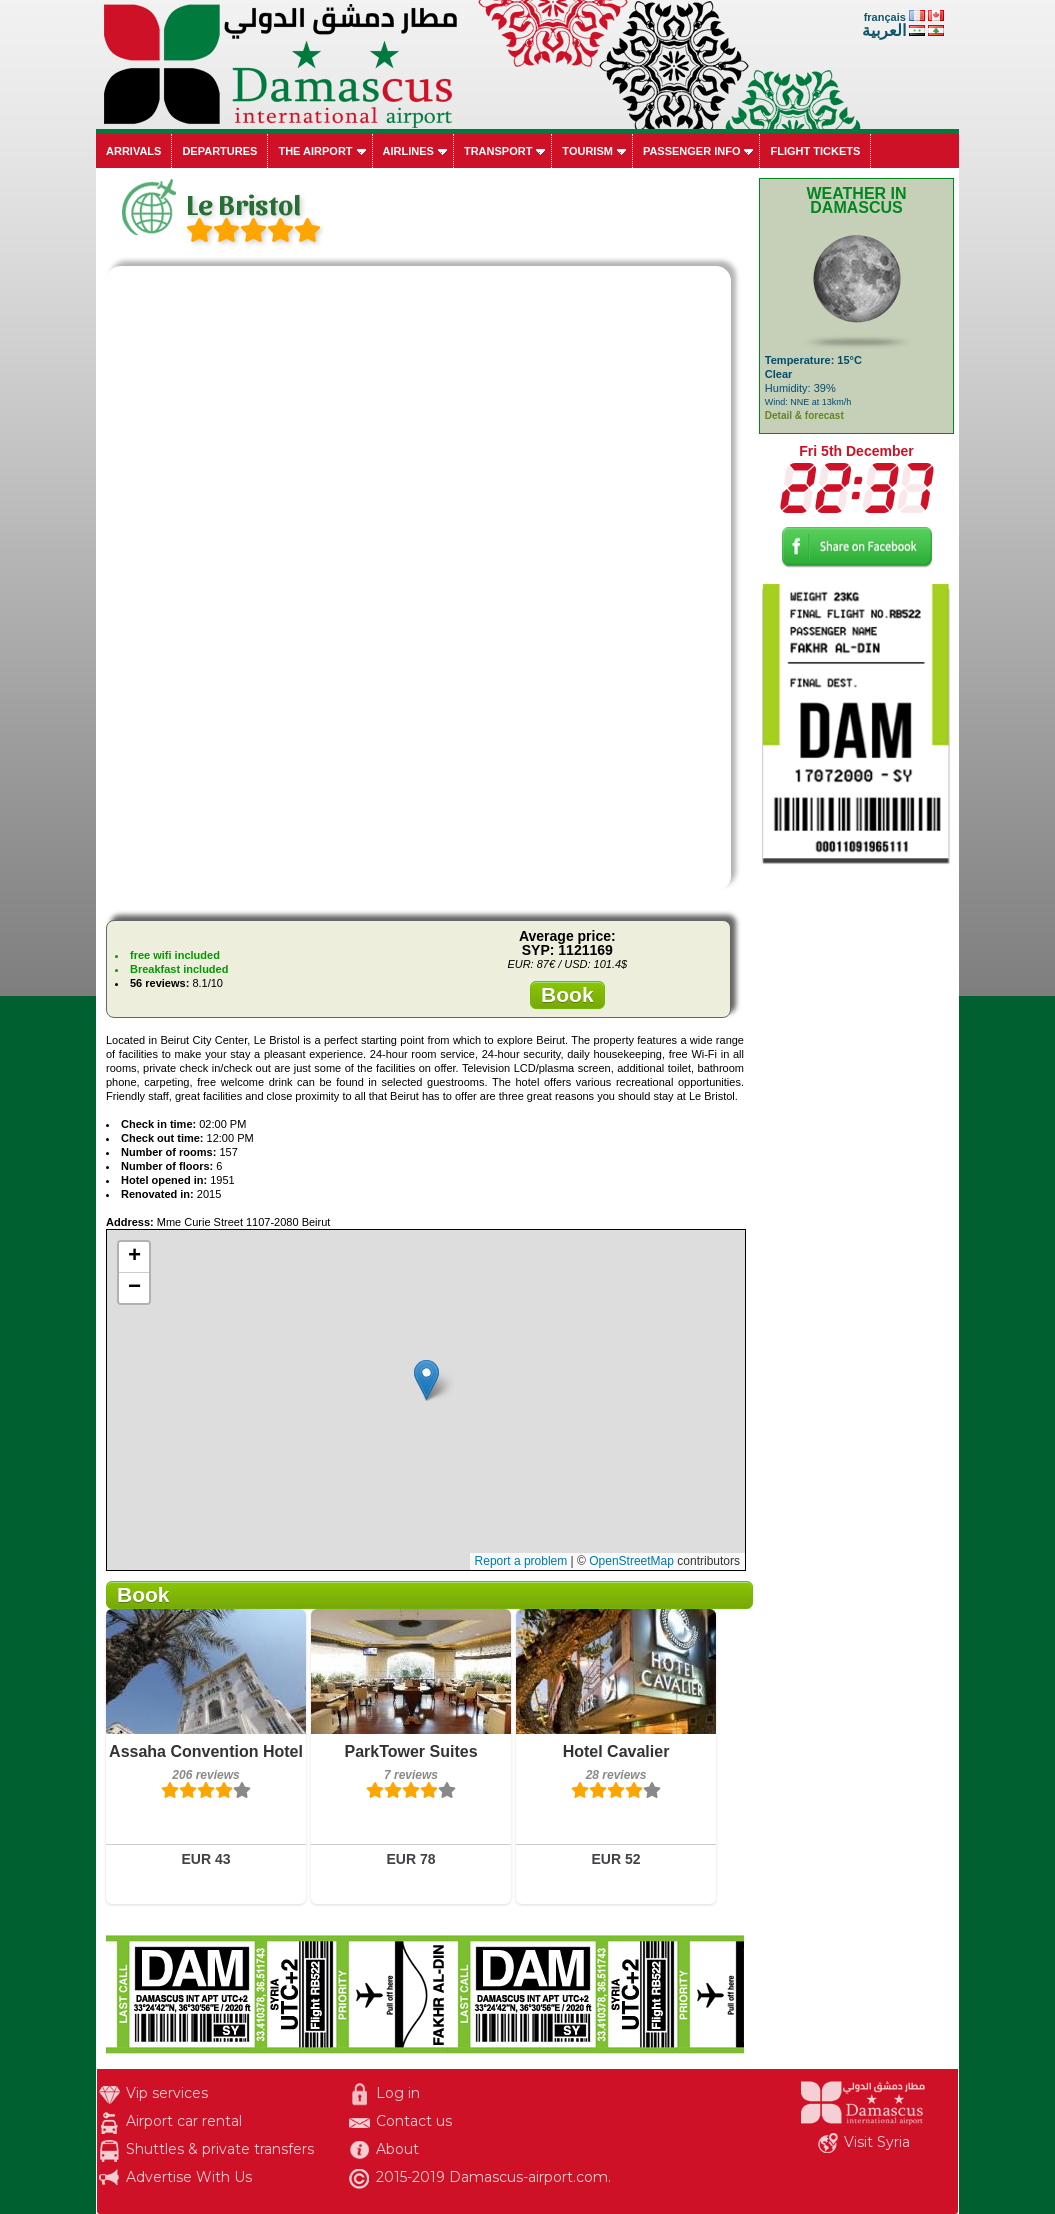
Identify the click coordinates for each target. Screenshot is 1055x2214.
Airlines (408, 151)
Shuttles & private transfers (220, 2149)
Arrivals (133, 151)
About (397, 2149)
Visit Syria (877, 2142)
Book (567, 994)
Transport (498, 151)
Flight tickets (815, 151)
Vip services (167, 2093)
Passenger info (692, 151)
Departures (219, 151)
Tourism (587, 151)
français (885, 17)
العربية (884, 30)
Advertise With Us (189, 2177)
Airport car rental (184, 2121)
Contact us (414, 2121)
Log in (398, 2093)
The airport (315, 151)
